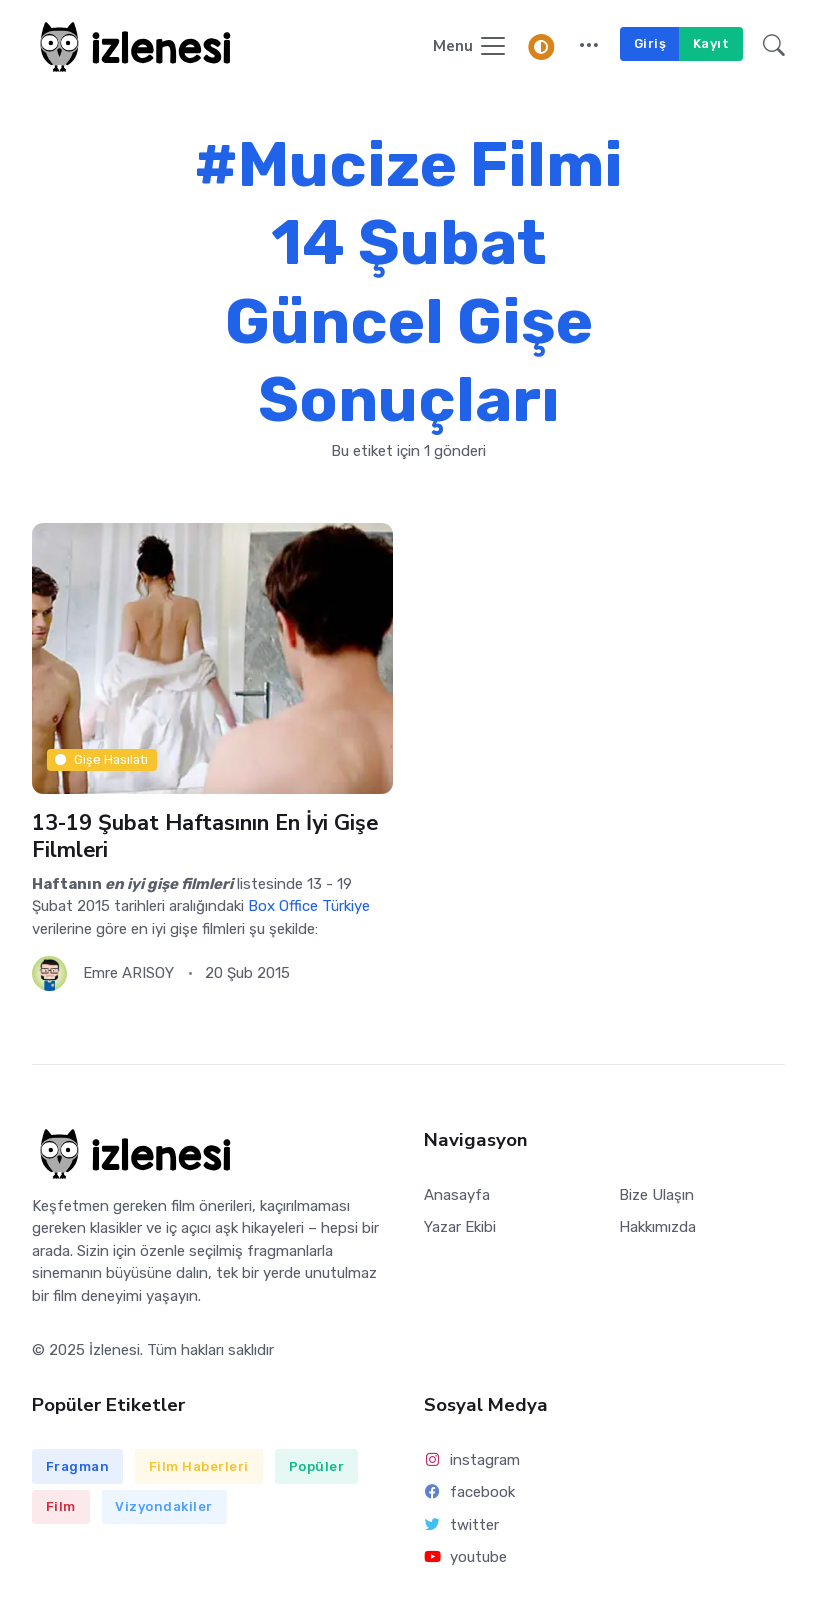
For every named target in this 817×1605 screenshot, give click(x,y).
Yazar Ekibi (460, 1227)
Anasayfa (457, 1195)
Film (61, 1506)
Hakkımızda (657, 1227)
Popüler (317, 1466)
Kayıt (711, 43)
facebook (470, 1492)
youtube (466, 1557)
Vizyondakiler (164, 1506)
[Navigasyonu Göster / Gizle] (470, 47)
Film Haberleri (199, 1466)
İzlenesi (114, 1350)
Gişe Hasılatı (101, 759)
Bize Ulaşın (656, 1195)
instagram (472, 1460)
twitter (462, 1525)
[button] (589, 47)
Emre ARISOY (128, 973)
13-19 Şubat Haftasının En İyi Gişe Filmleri (205, 836)
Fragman (78, 1466)
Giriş (650, 43)
